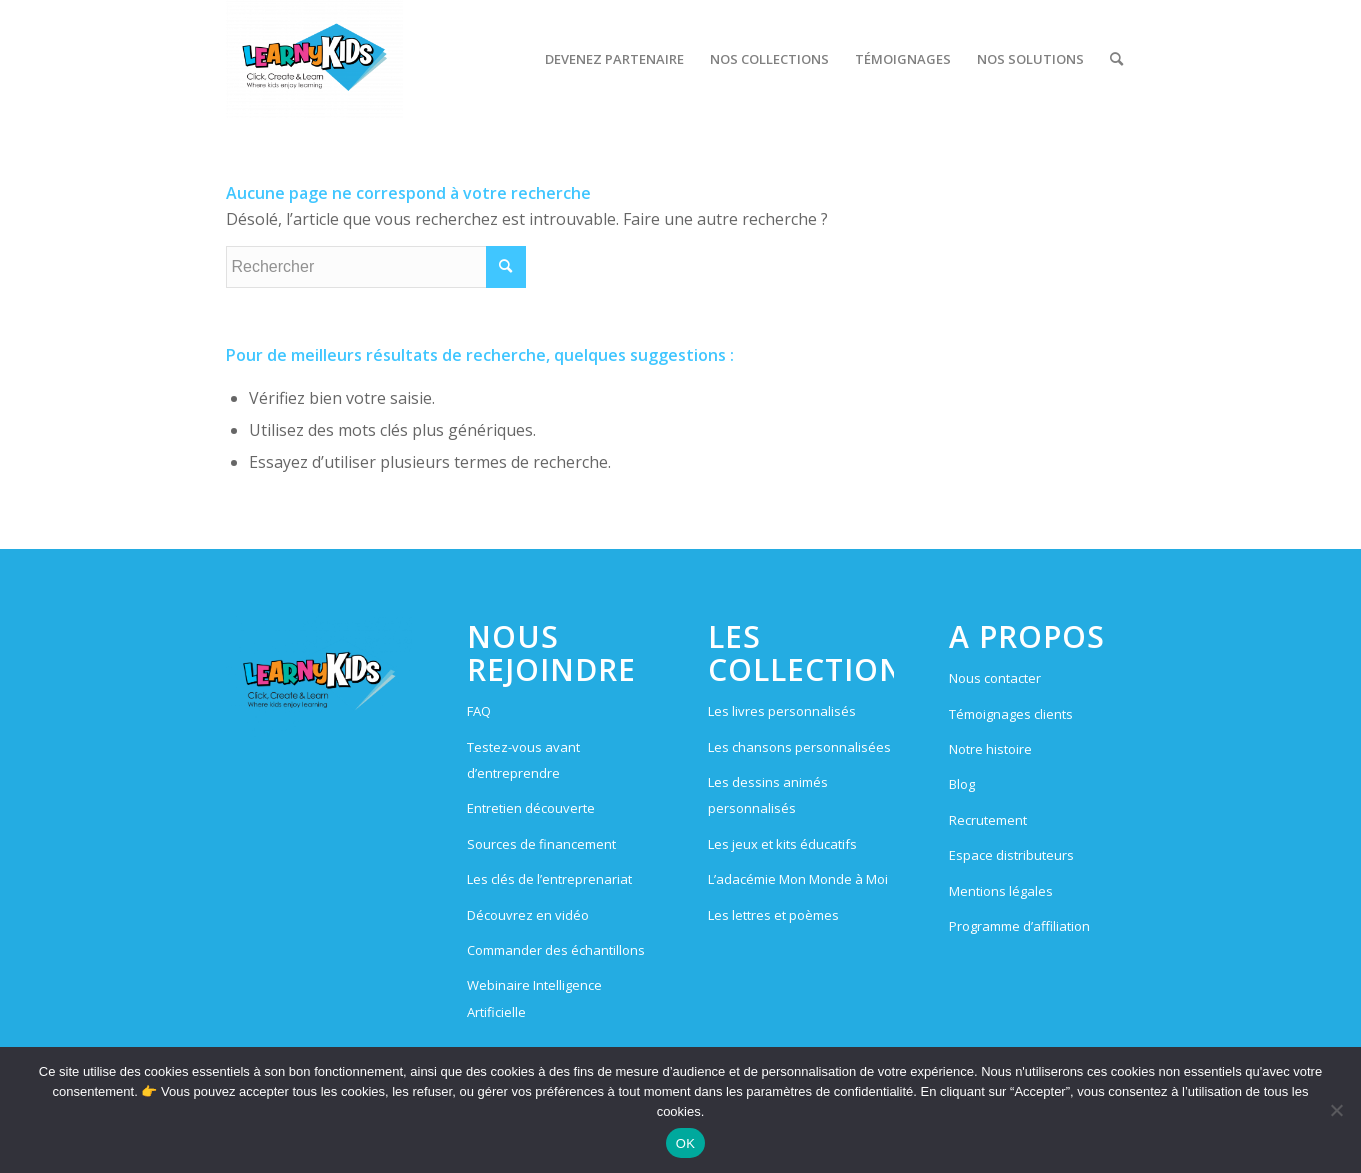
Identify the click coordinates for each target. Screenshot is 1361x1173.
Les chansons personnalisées (799, 747)
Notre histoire (990, 749)
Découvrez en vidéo (528, 915)
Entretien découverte (531, 808)
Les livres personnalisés (782, 711)
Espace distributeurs (1011, 855)
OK (685, 1143)
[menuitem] (614, 59)
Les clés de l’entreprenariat (549, 879)
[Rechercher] (1116, 59)
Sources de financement (541, 844)
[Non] (1336, 1110)
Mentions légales (1001, 891)
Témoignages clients (1011, 714)
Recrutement (988, 820)
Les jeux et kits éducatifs (782, 844)
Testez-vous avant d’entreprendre (523, 760)
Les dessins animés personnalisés (768, 795)
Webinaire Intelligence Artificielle (534, 998)
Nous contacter (995, 678)
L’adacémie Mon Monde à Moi (798, 879)
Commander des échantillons (556, 950)
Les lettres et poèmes (773, 915)
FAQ (479, 711)
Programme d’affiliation (1019, 926)
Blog (962, 784)
